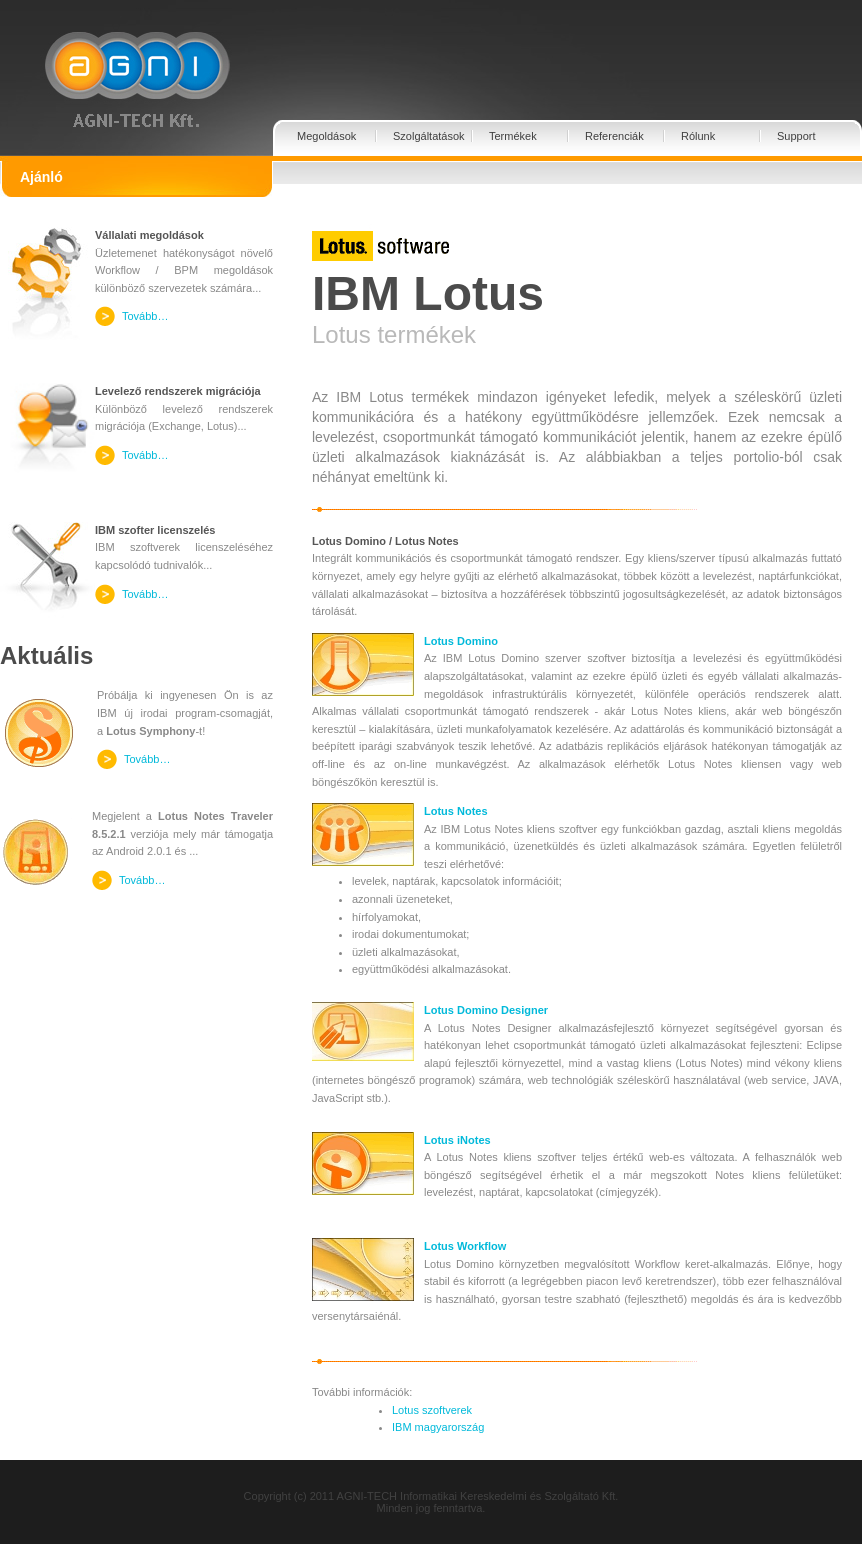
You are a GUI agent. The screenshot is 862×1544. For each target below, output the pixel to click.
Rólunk (698, 136)
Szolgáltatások (429, 136)
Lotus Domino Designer (486, 1010)
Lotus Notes (456, 811)
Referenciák (614, 136)
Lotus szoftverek (432, 1410)
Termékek (513, 136)
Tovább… (145, 316)
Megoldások (326, 136)
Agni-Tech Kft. (136, 65)
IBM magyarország (438, 1427)
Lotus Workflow (465, 1246)
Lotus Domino (461, 641)
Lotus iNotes (457, 1140)
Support (796, 136)
